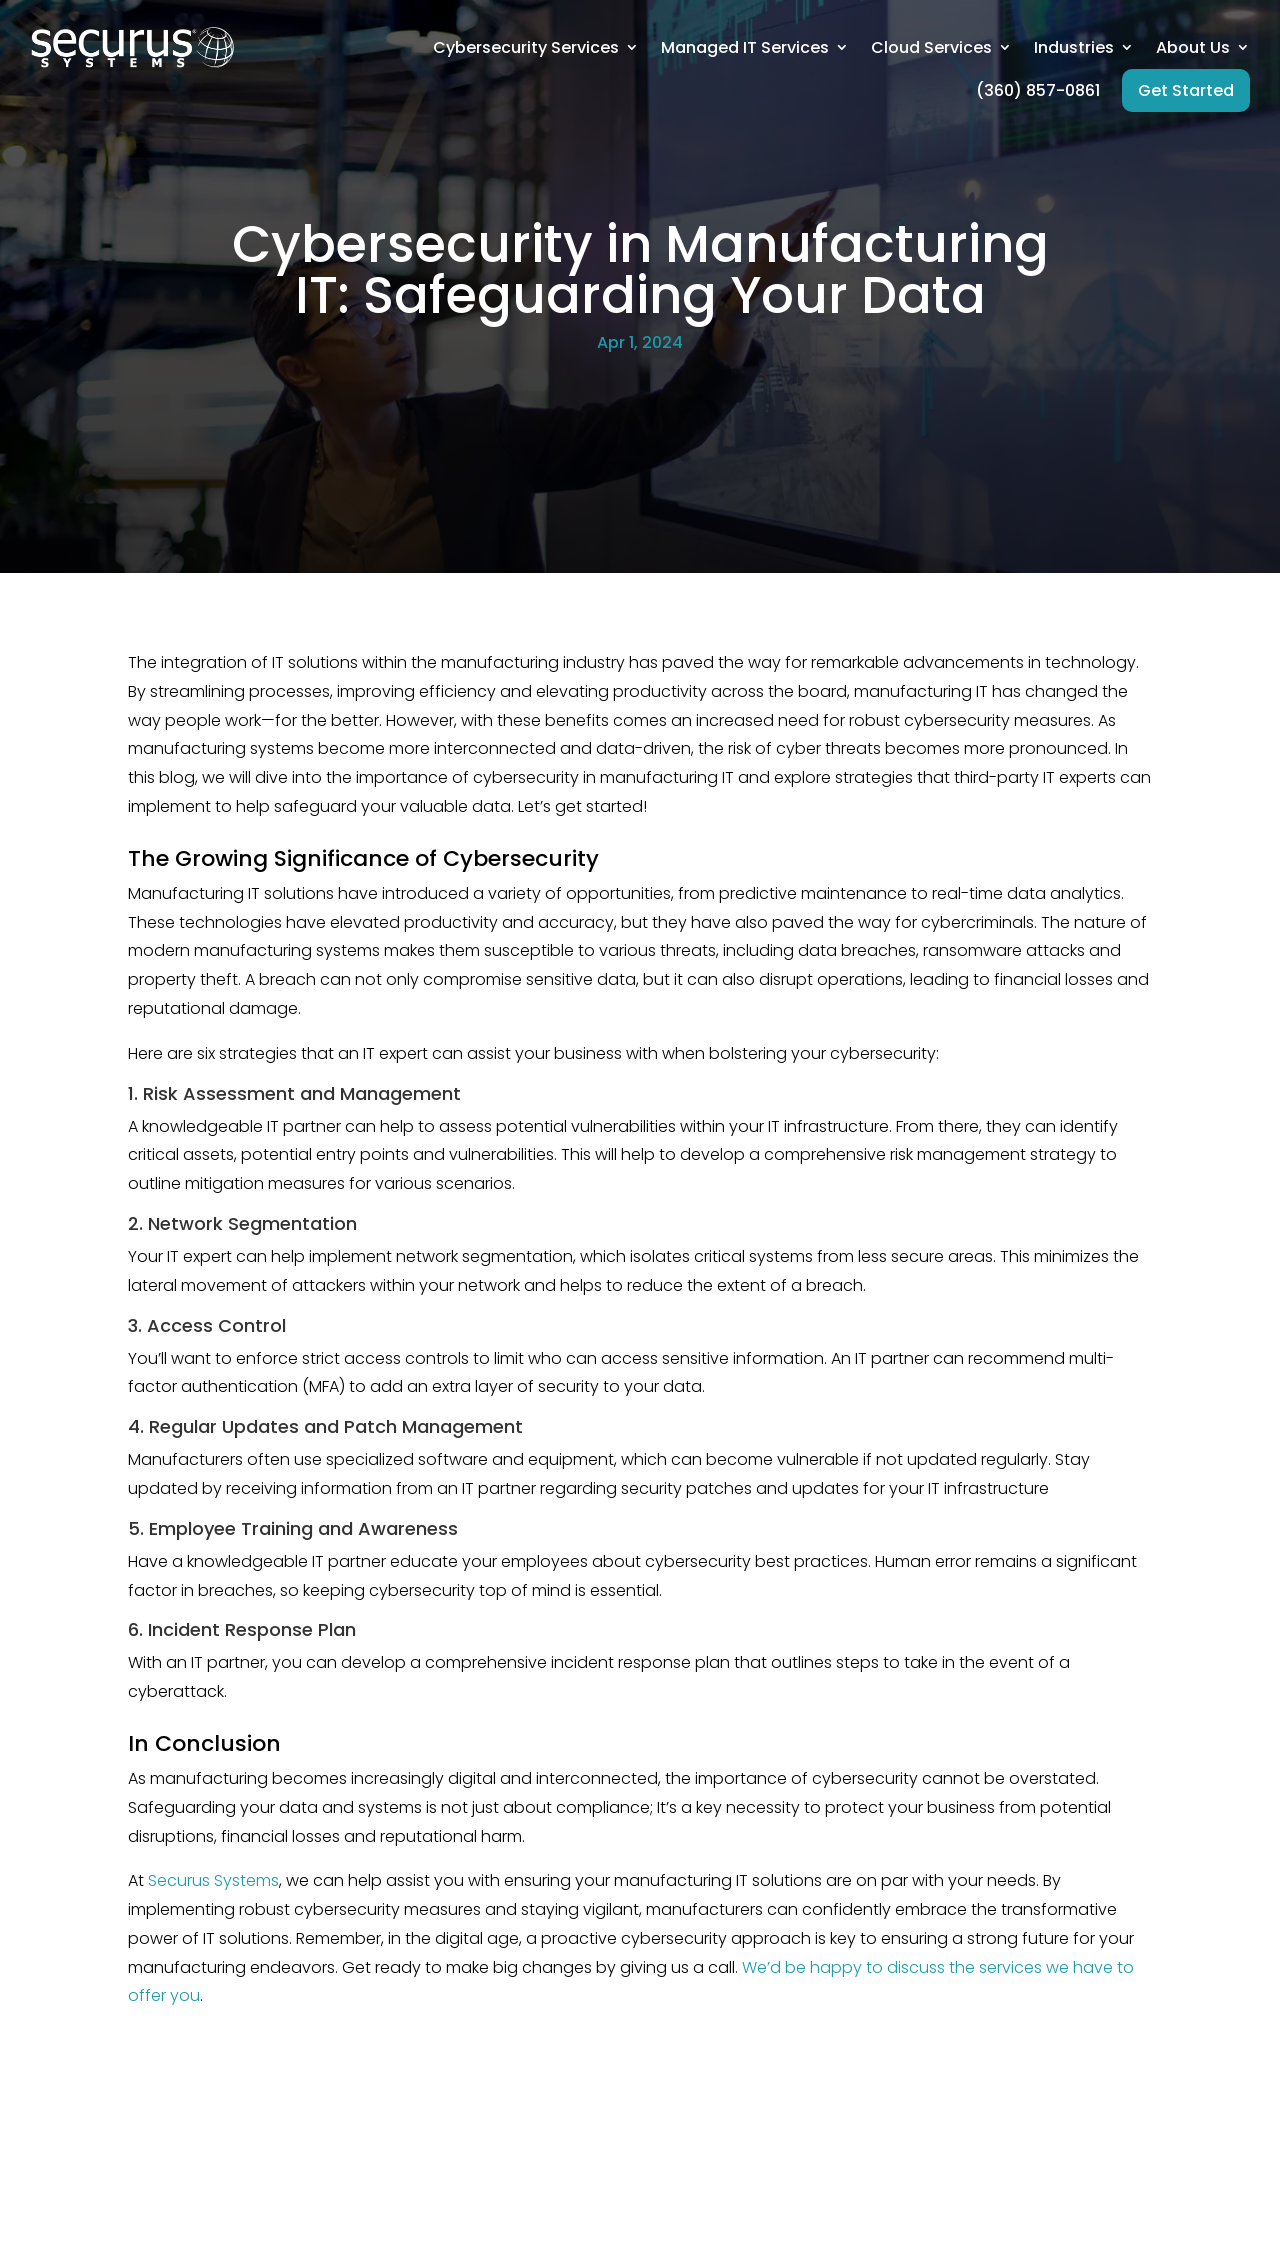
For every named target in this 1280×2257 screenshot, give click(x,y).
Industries (1074, 47)
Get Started (1186, 90)
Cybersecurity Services (526, 47)
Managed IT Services (745, 47)
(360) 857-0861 (1038, 90)
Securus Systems (213, 1880)
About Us (1193, 47)
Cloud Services (931, 47)
